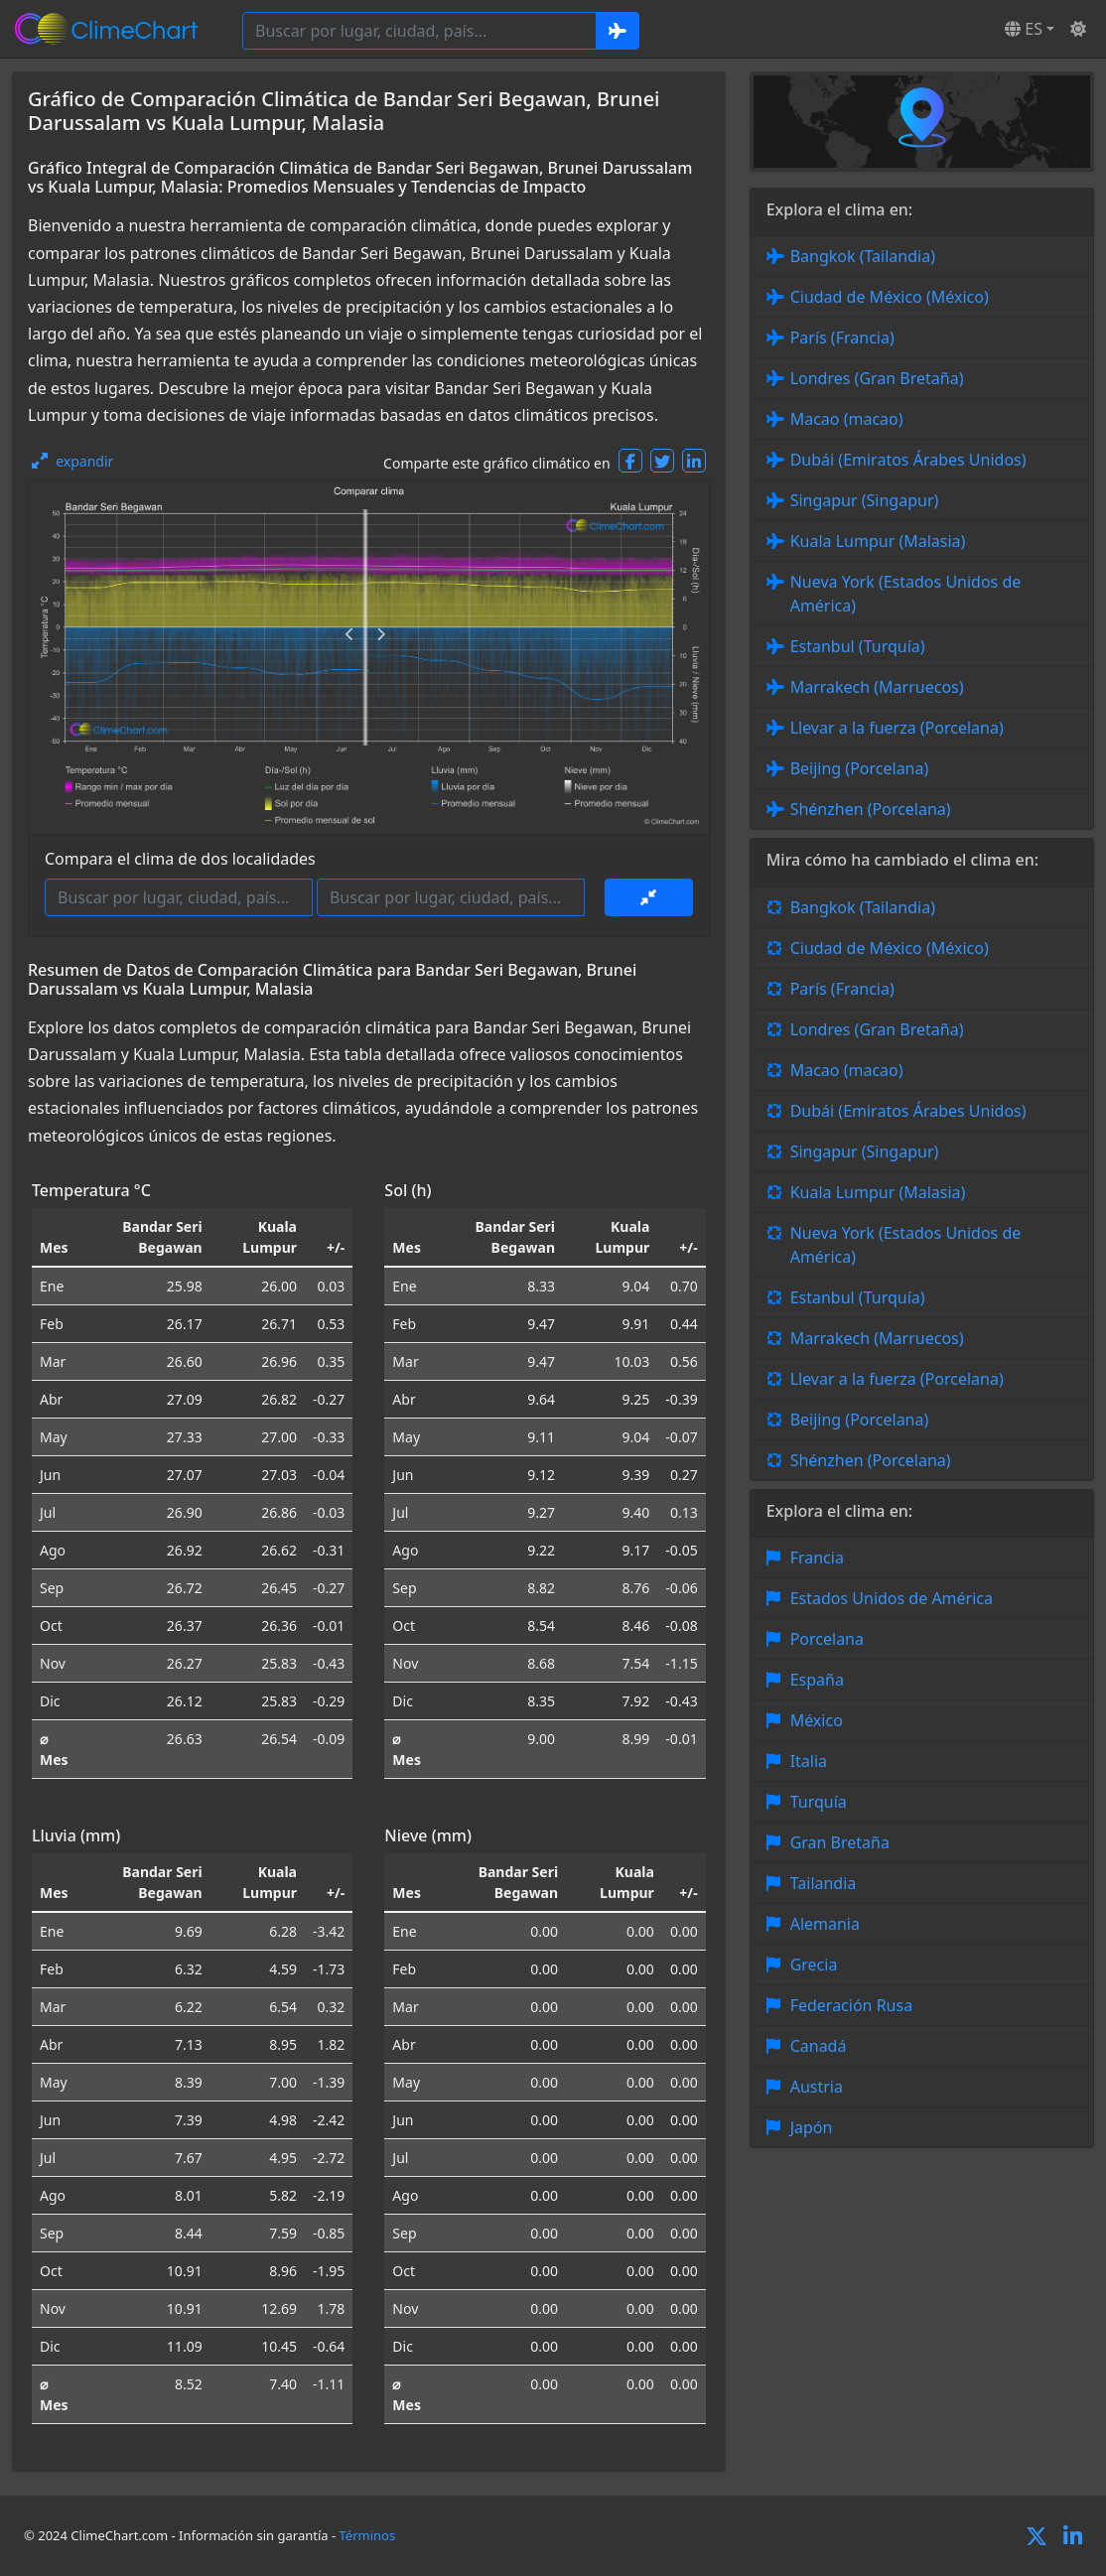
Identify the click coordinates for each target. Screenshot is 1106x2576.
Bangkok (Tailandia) (862, 256)
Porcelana (827, 1639)
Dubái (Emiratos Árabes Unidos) (908, 460)
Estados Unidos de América (891, 1598)
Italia (808, 1761)
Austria (816, 2087)
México (816, 1720)
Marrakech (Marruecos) (877, 687)
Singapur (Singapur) (864, 500)
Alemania (825, 1924)
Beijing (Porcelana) (859, 768)
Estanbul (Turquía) (857, 646)
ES (1023, 29)
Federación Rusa (851, 2005)
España (817, 1680)
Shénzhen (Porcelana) (870, 809)
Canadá (818, 2046)
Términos (368, 2535)
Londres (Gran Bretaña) (877, 378)
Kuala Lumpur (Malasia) (878, 541)
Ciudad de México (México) (889, 297)
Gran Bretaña (840, 1842)
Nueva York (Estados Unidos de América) (906, 593)
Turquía (818, 1802)
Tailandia (823, 1883)
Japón (811, 2127)
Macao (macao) (846, 419)
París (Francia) (842, 337)
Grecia (814, 1964)
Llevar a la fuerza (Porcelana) (897, 728)
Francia (817, 1557)
